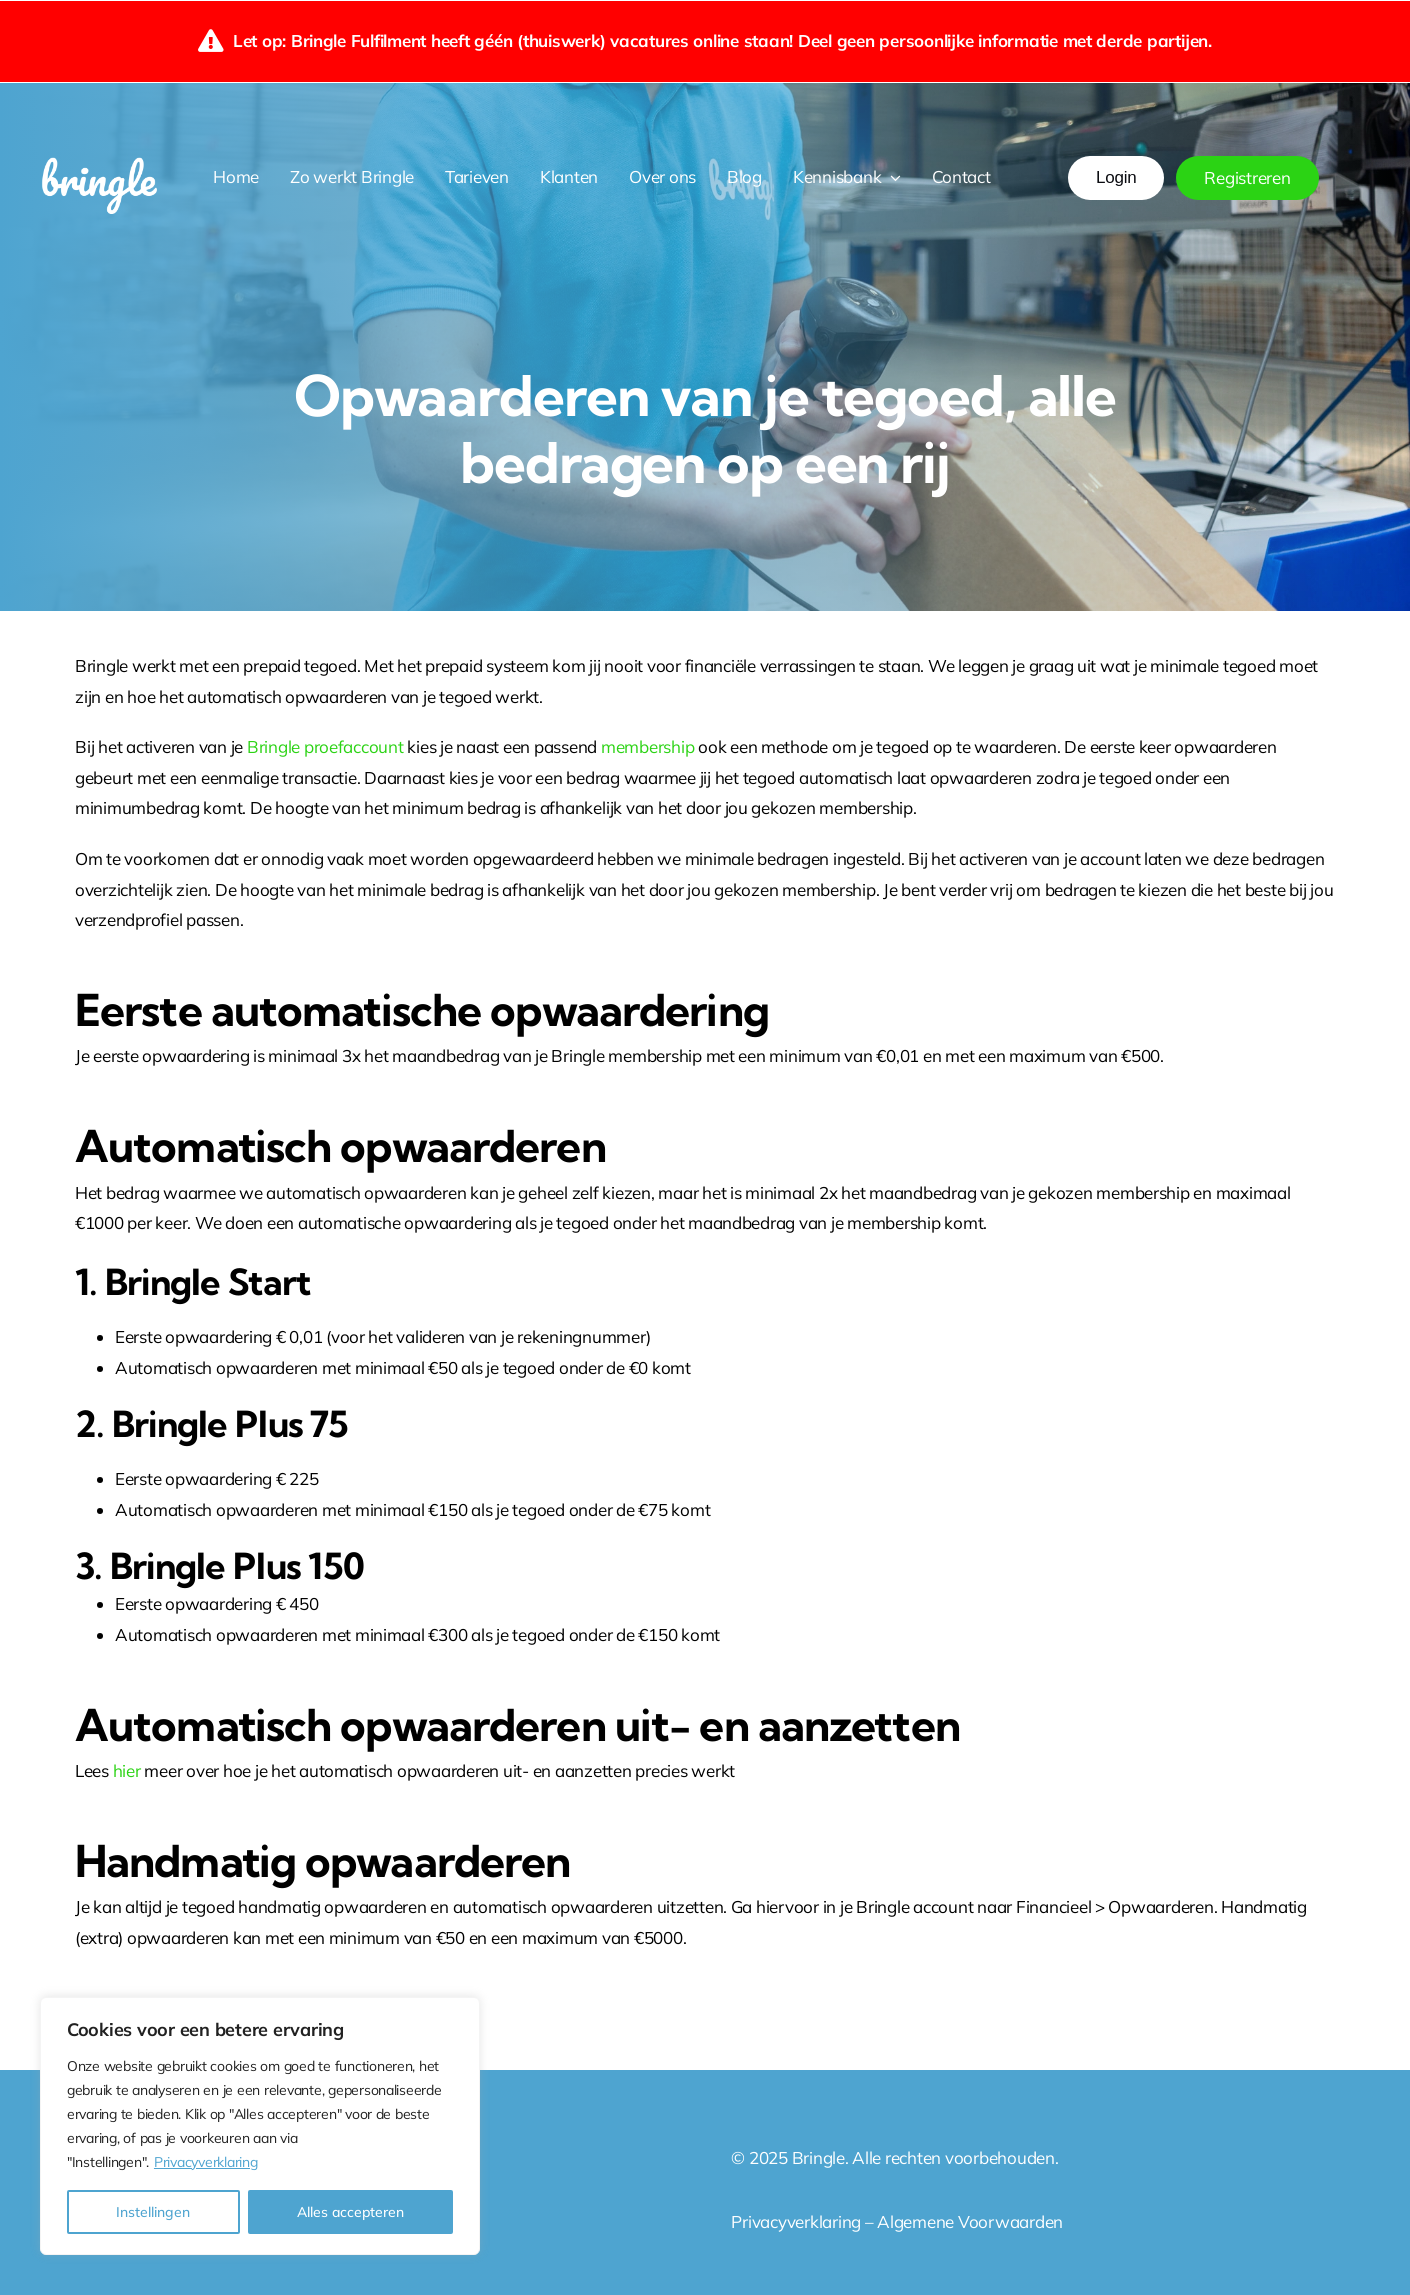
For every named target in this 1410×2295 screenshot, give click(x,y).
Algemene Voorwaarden (972, 2221)
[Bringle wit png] (98, 151)
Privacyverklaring (206, 2162)
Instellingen (153, 2212)
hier (129, 1770)
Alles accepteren (350, 2212)
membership (649, 746)
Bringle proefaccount (325, 746)
